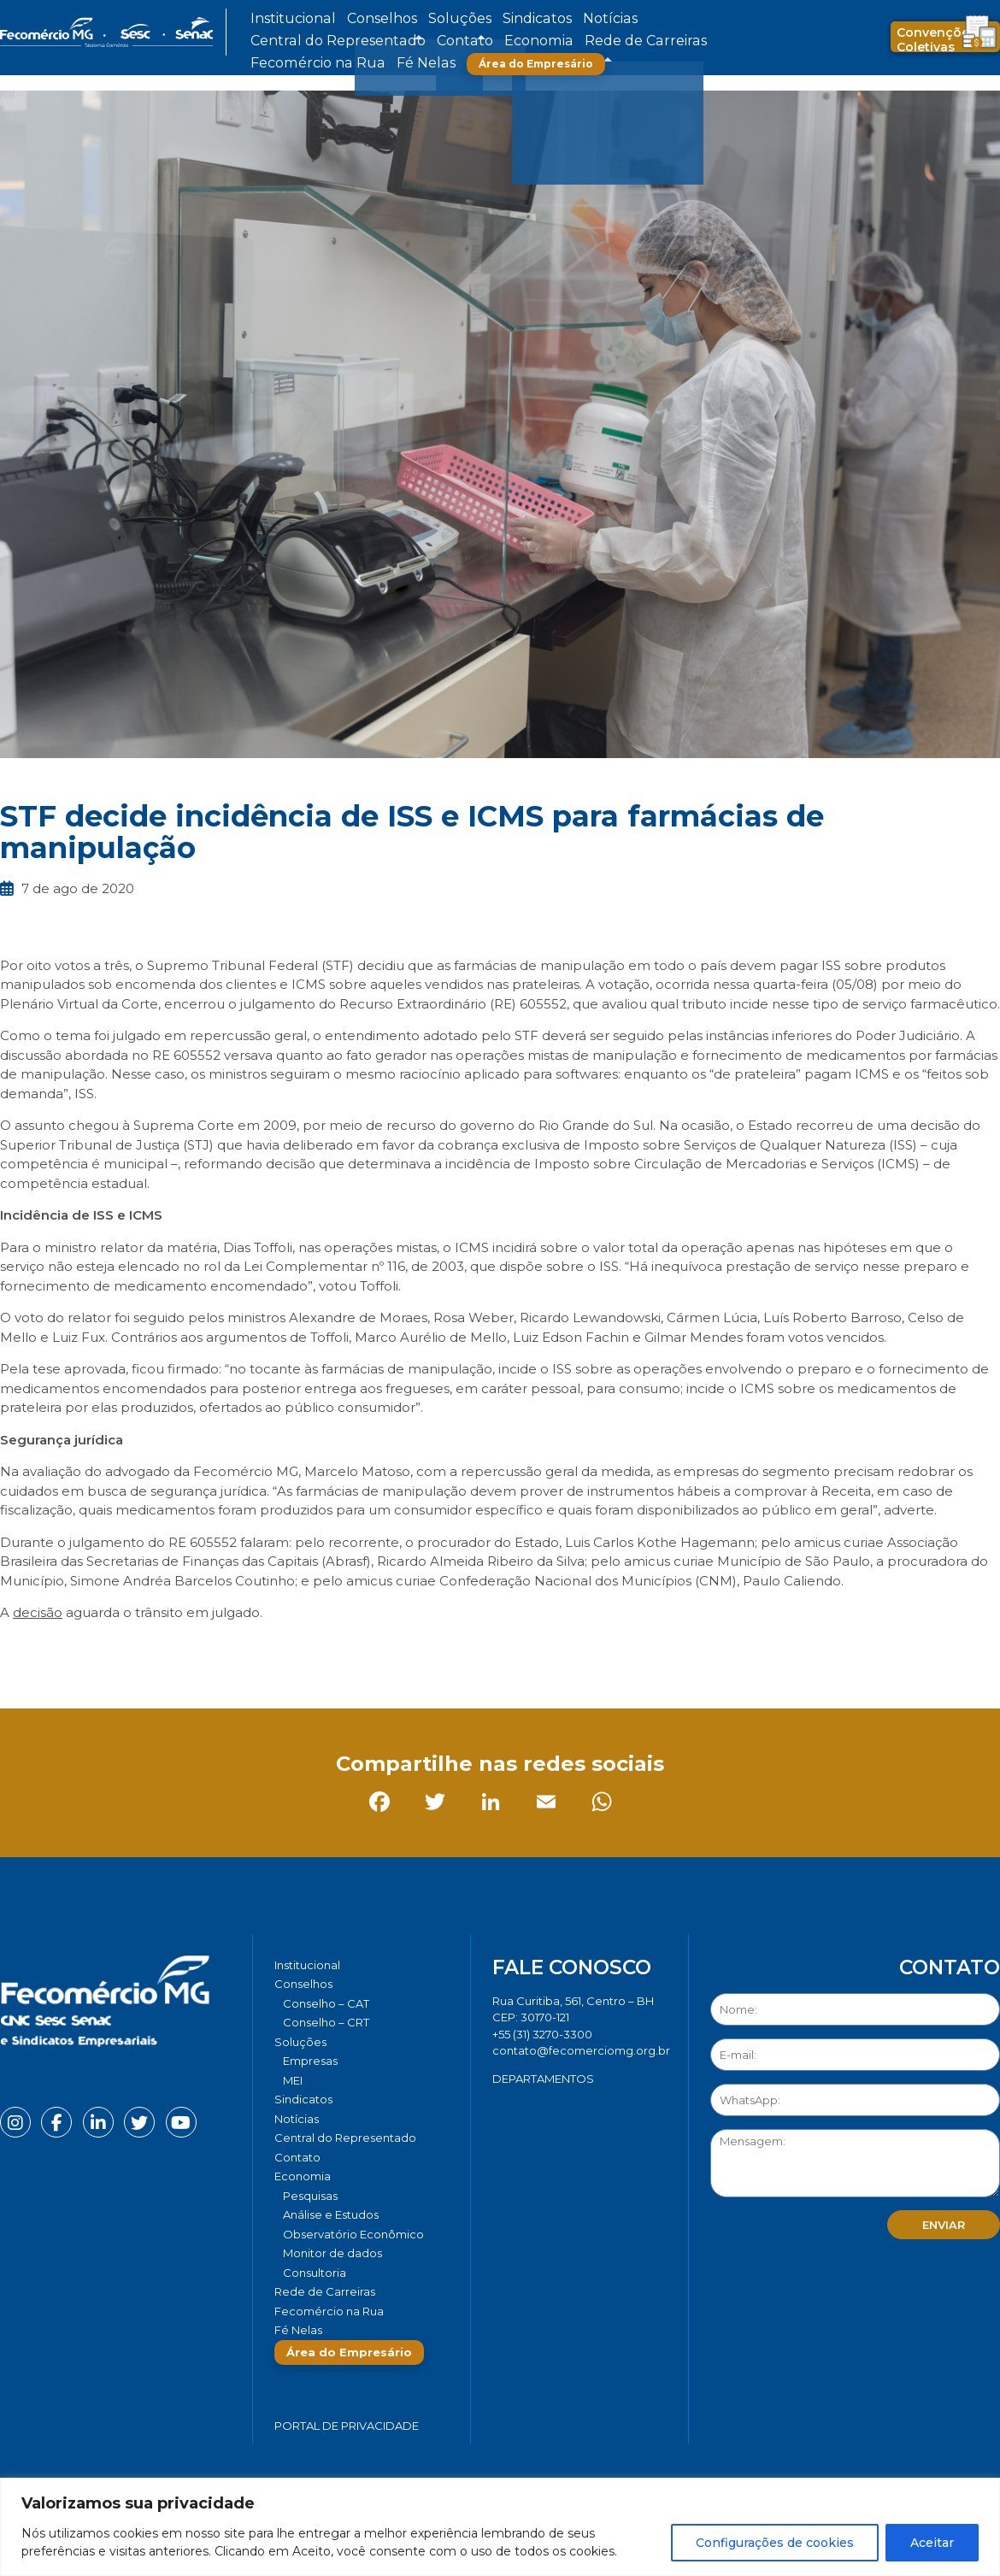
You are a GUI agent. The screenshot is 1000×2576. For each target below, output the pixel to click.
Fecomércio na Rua (455, 41)
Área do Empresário (633, 41)
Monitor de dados (332, 2253)
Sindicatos (460, 19)
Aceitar (932, 2542)
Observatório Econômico (353, 2234)
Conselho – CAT (326, 2003)
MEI (293, 2080)
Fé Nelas (533, 41)
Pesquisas (310, 2196)
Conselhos (347, 19)
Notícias (516, 19)
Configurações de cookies (775, 2542)
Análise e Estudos (331, 2214)
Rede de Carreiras (354, 41)
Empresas (310, 2060)
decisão (37, 1612)
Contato (699, 19)
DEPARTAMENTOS (543, 2078)
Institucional (280, 19)
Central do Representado (607, 19)
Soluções (404, 19)
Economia (275, 41)
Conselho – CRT (326, 2022)
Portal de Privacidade (346, 2425)
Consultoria (314, 2272)
